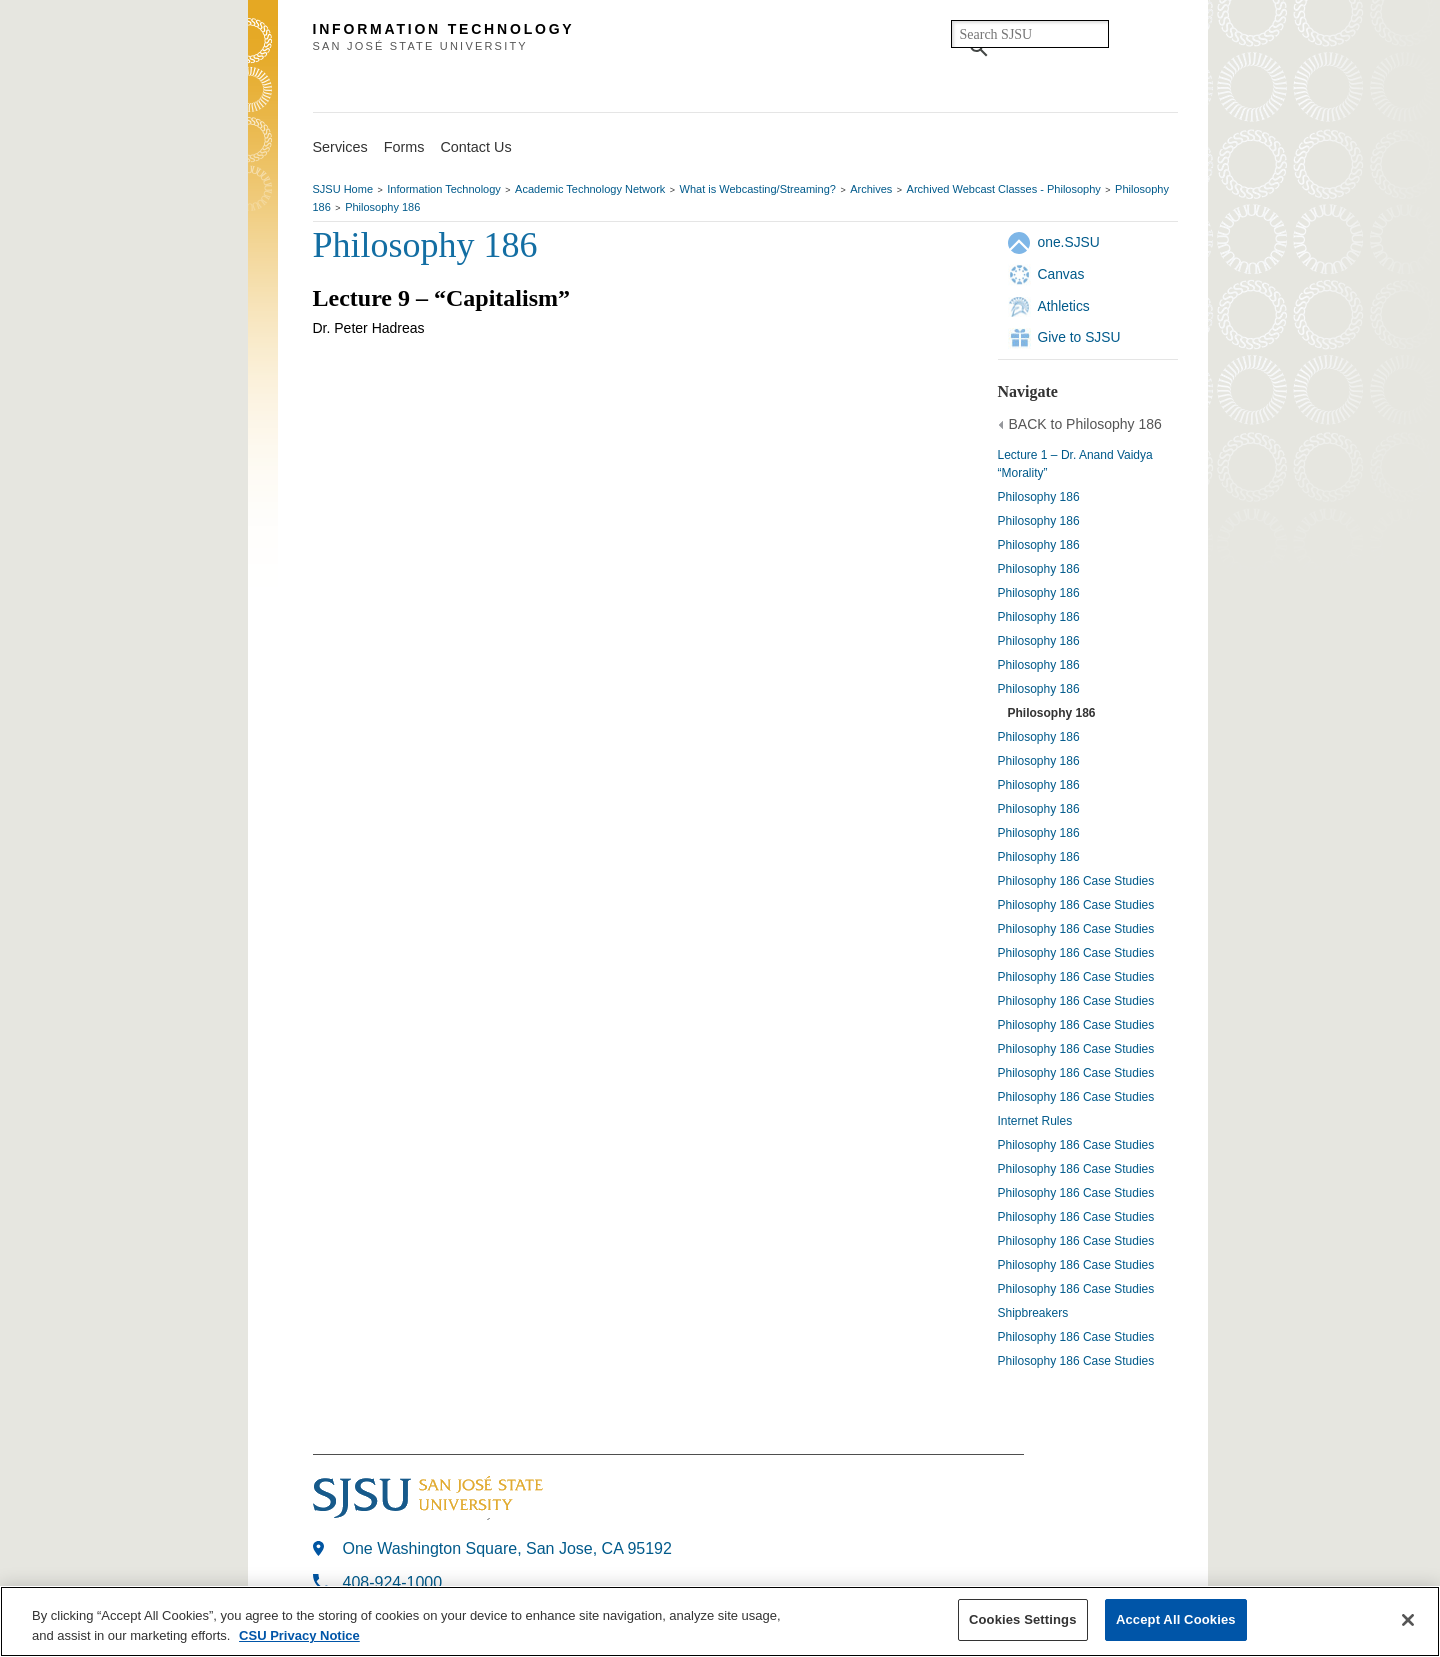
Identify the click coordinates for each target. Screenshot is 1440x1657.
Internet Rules (1035, 1121)
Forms (404, 147)
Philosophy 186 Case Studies (1076, 881)
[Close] (1408, 1620)
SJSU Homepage (263, 67)
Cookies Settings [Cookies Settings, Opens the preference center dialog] (1023, 1619)
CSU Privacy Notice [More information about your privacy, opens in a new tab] (299, 1635)
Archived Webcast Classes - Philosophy (1004, 189)
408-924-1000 (393, 1582)
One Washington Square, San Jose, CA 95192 (507, 1548)
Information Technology (444, 189)
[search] (1030, 34)
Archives (871, 189)
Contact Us (475, 147)
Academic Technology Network (590, 189)
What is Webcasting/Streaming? (758, 189)
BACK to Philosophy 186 (1085, 424)
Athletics (1064, 306)
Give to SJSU (1079, 337)
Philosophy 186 (382, 207)
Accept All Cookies (1176, 1619)
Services (340, 147)
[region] (720, 1621)
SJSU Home (343, 189)
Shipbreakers (1033, 1313)
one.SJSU (1069, 242)
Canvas (1061, 274)
